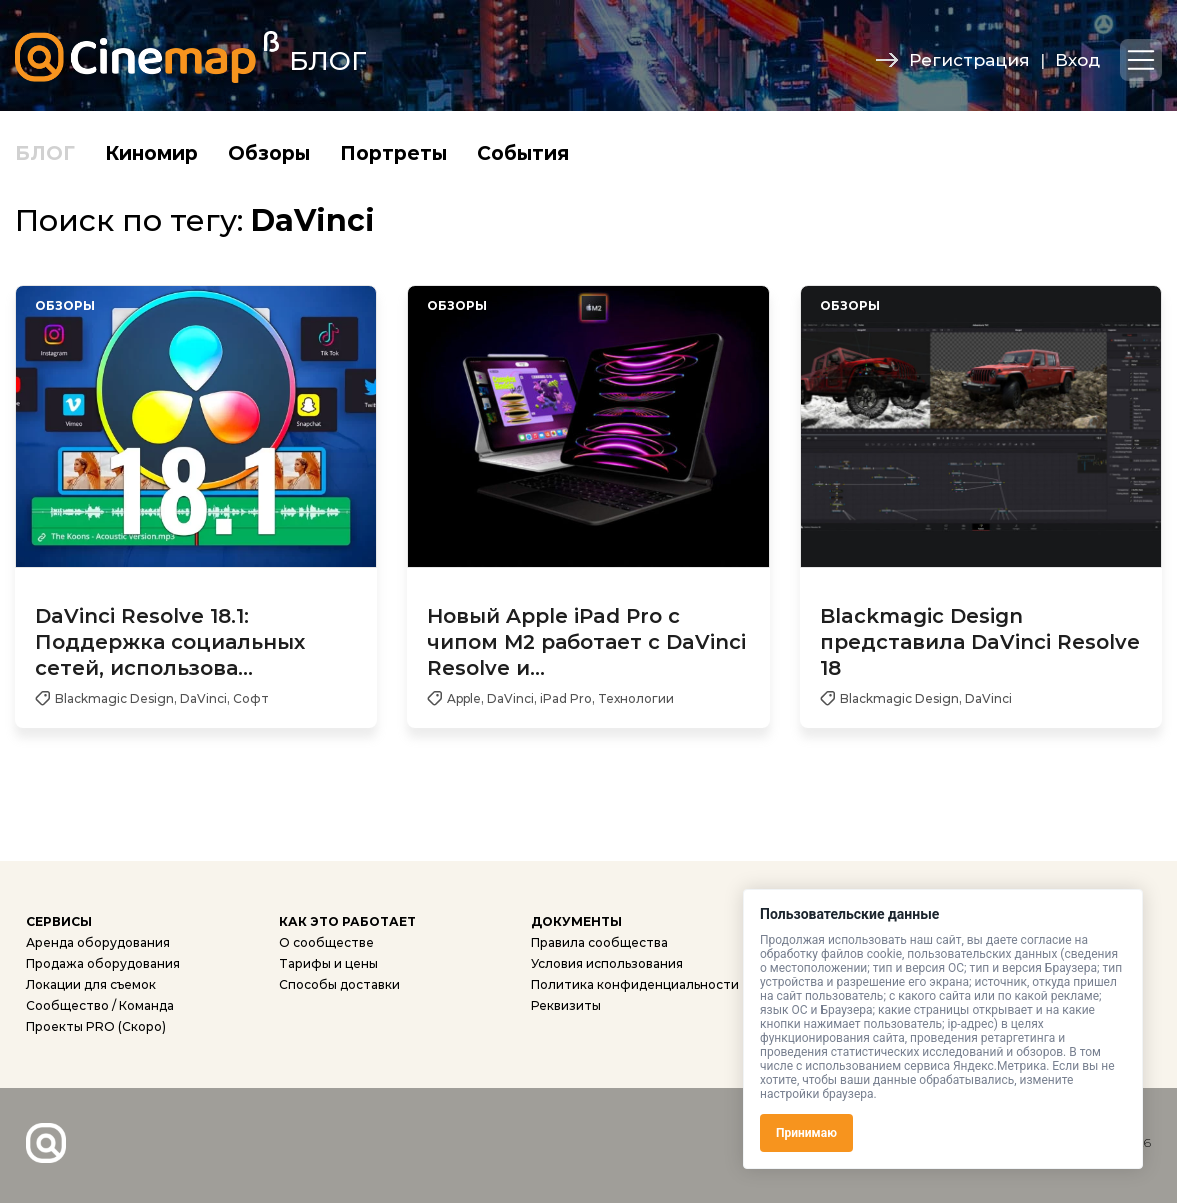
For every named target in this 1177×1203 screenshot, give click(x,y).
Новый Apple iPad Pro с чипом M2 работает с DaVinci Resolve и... (586, 642)
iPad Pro (566, 698)
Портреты (393, 153)
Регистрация (969, 60)
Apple (464, 698)
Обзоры (269, 153)
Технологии (636, 698)
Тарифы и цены (328, 963)
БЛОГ (45, 153)
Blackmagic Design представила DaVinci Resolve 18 (980, 642)
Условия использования (607, 963)
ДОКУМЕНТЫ (576, 921)
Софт (251, 698)
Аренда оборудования (98, 942)
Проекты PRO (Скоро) (96, 1026)
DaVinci (203, 698)
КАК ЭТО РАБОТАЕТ (347, 921)
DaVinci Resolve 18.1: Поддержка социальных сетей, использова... (170, 642)
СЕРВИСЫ (59, 921)
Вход (1077, 60)
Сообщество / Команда (100, 1005)
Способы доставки (339, 984)
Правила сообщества (599, 942)
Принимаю (806, 1133)
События (523, 153)
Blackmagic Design (114, 698)
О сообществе (326, 942)
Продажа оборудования (103, 963)
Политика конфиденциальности (635, 984)
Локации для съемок (91, 984)
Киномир (151, 153)
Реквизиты (566, 1005)
